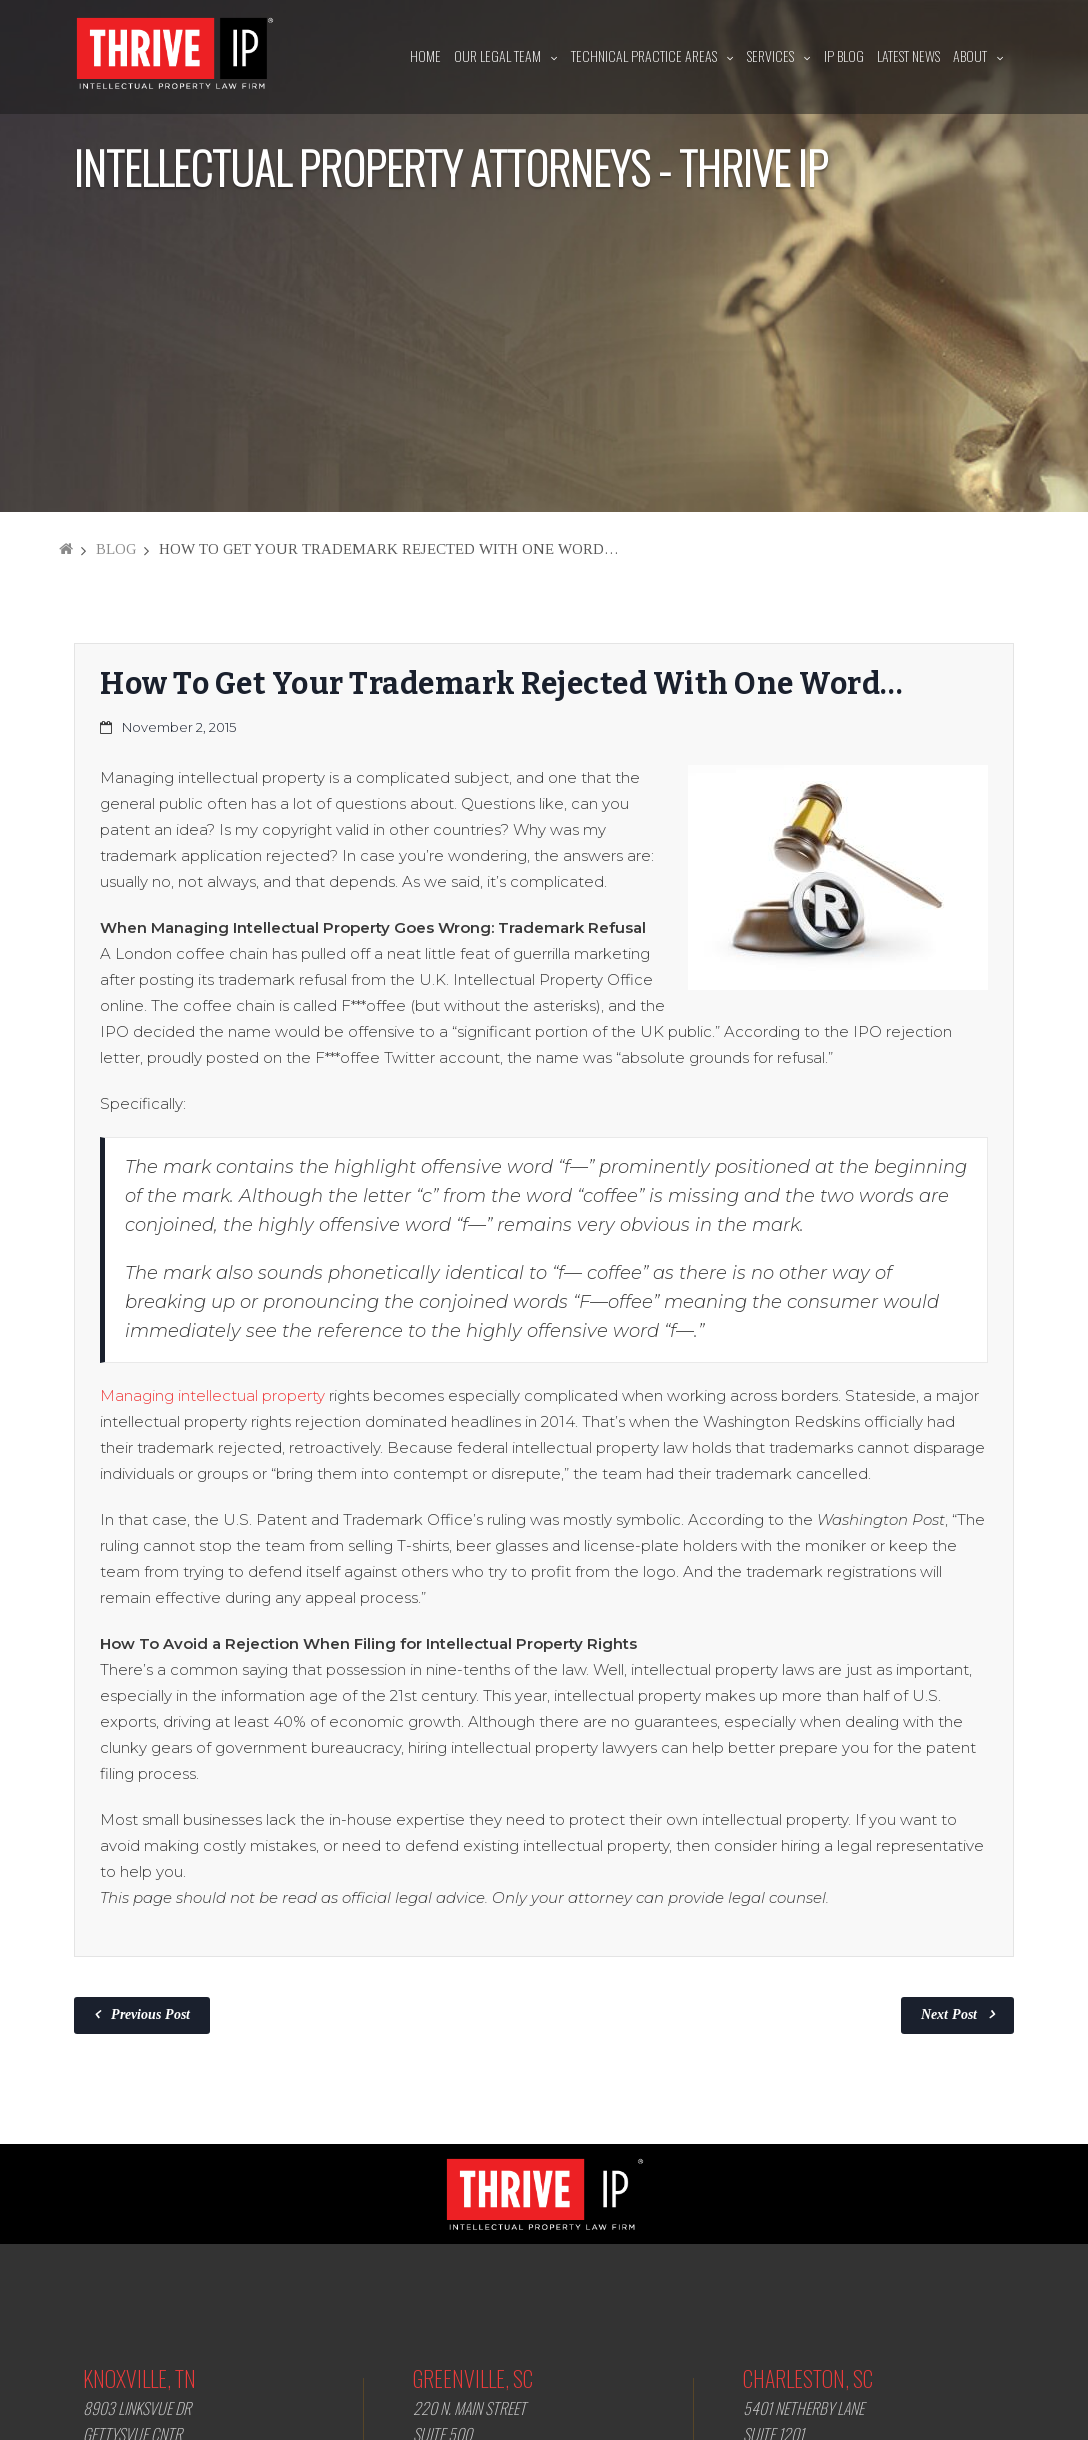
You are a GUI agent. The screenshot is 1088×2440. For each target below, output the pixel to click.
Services (770, 55)
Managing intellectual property (212, 1395)
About (970, 55)
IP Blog (844, 55)
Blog (116, 549)
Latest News (908, 55)
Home (425, 55)
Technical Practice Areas (644, 55)
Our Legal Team (497, 55)
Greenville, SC (473, 2378)
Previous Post (150, 2014)
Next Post (949, 2014)
